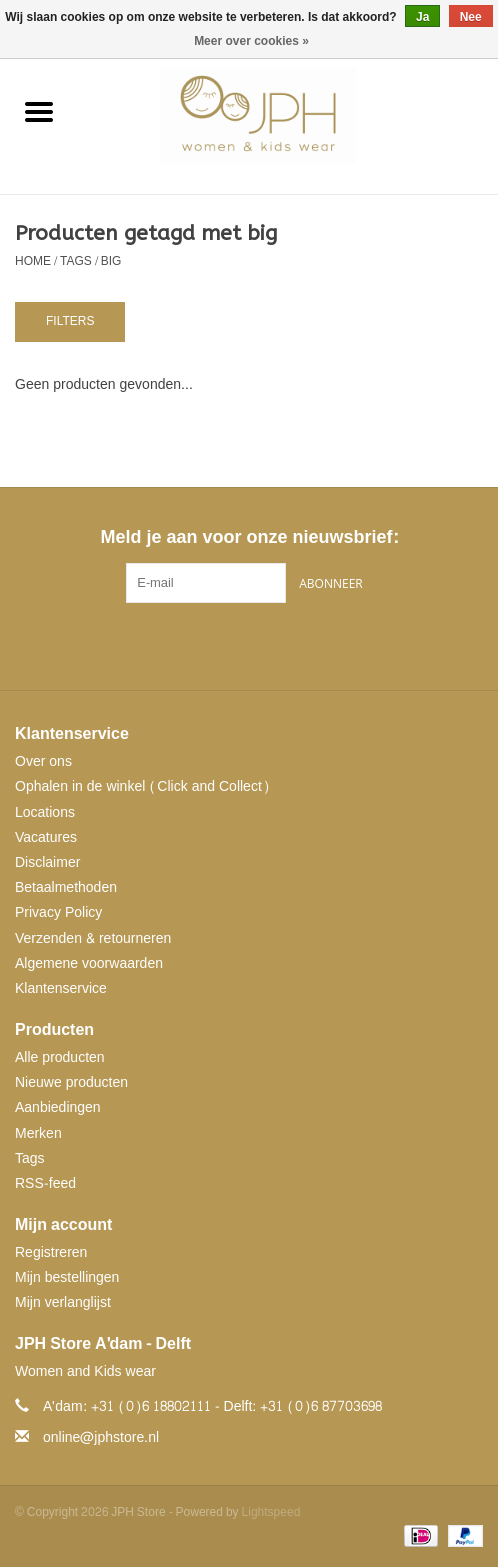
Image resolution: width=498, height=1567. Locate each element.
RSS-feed (45, 1183)
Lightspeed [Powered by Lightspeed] (271, 1512)
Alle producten (60, 1057)
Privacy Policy (58, 912)
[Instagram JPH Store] (285, 644)
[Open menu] (39, 111)
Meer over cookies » (251, 41)
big (111, 261)
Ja (422, 17)
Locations (45, 812)
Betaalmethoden (66, 887)
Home (33, 261)
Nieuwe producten (71, 1082)
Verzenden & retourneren (93, 938)
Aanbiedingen (58, 1107)
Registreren (51, 1252)
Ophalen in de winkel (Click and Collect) (142, 786)
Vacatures (46, 837)
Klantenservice (61, 988)
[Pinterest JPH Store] (249, 644)
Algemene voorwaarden (89, 963)
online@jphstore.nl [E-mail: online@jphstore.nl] (101, 1437)
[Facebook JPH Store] (213, 644)
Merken (38, 1133)
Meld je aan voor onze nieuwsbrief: (248, 537)
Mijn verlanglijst (63, 1302)
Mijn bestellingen (67, 1277)
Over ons (43, 761)
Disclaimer (47, 862)
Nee (471, 17)
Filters (70, 321)
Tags (76, 261)
